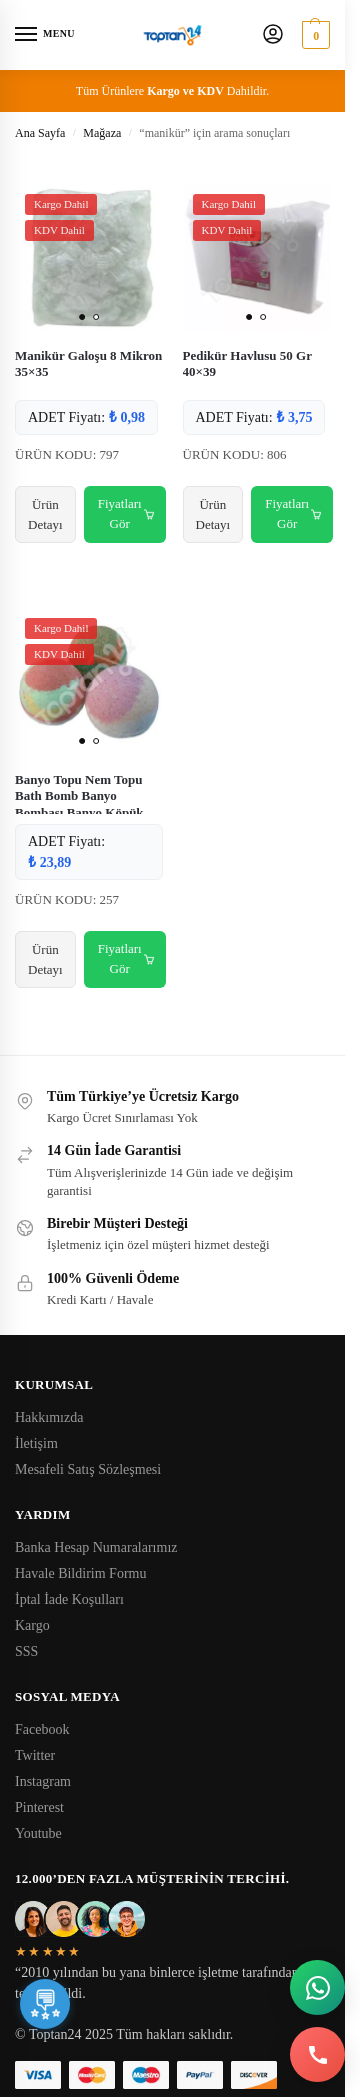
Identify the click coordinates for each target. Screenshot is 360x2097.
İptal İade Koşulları (69, 1599)
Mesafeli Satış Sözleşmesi (88, 1469)
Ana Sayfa (40, 133)
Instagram (43, 1781)
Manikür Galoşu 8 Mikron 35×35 (88, 364)
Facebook (42, 1729)
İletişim (36, 1443)
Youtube (38, 1833)
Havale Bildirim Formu (80, 1573)
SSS (26, 1651)
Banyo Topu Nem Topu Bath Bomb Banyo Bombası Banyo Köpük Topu (79, 805)
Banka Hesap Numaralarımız (96, 1547)
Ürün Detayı (45, 514)
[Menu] (45, 35)
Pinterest (39, 1807)
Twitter (35, 1755)
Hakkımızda (49, 1417)
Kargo (32, 1625)
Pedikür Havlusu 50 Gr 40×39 (247, 364)
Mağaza (102, 133)
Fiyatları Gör (126, 514)
